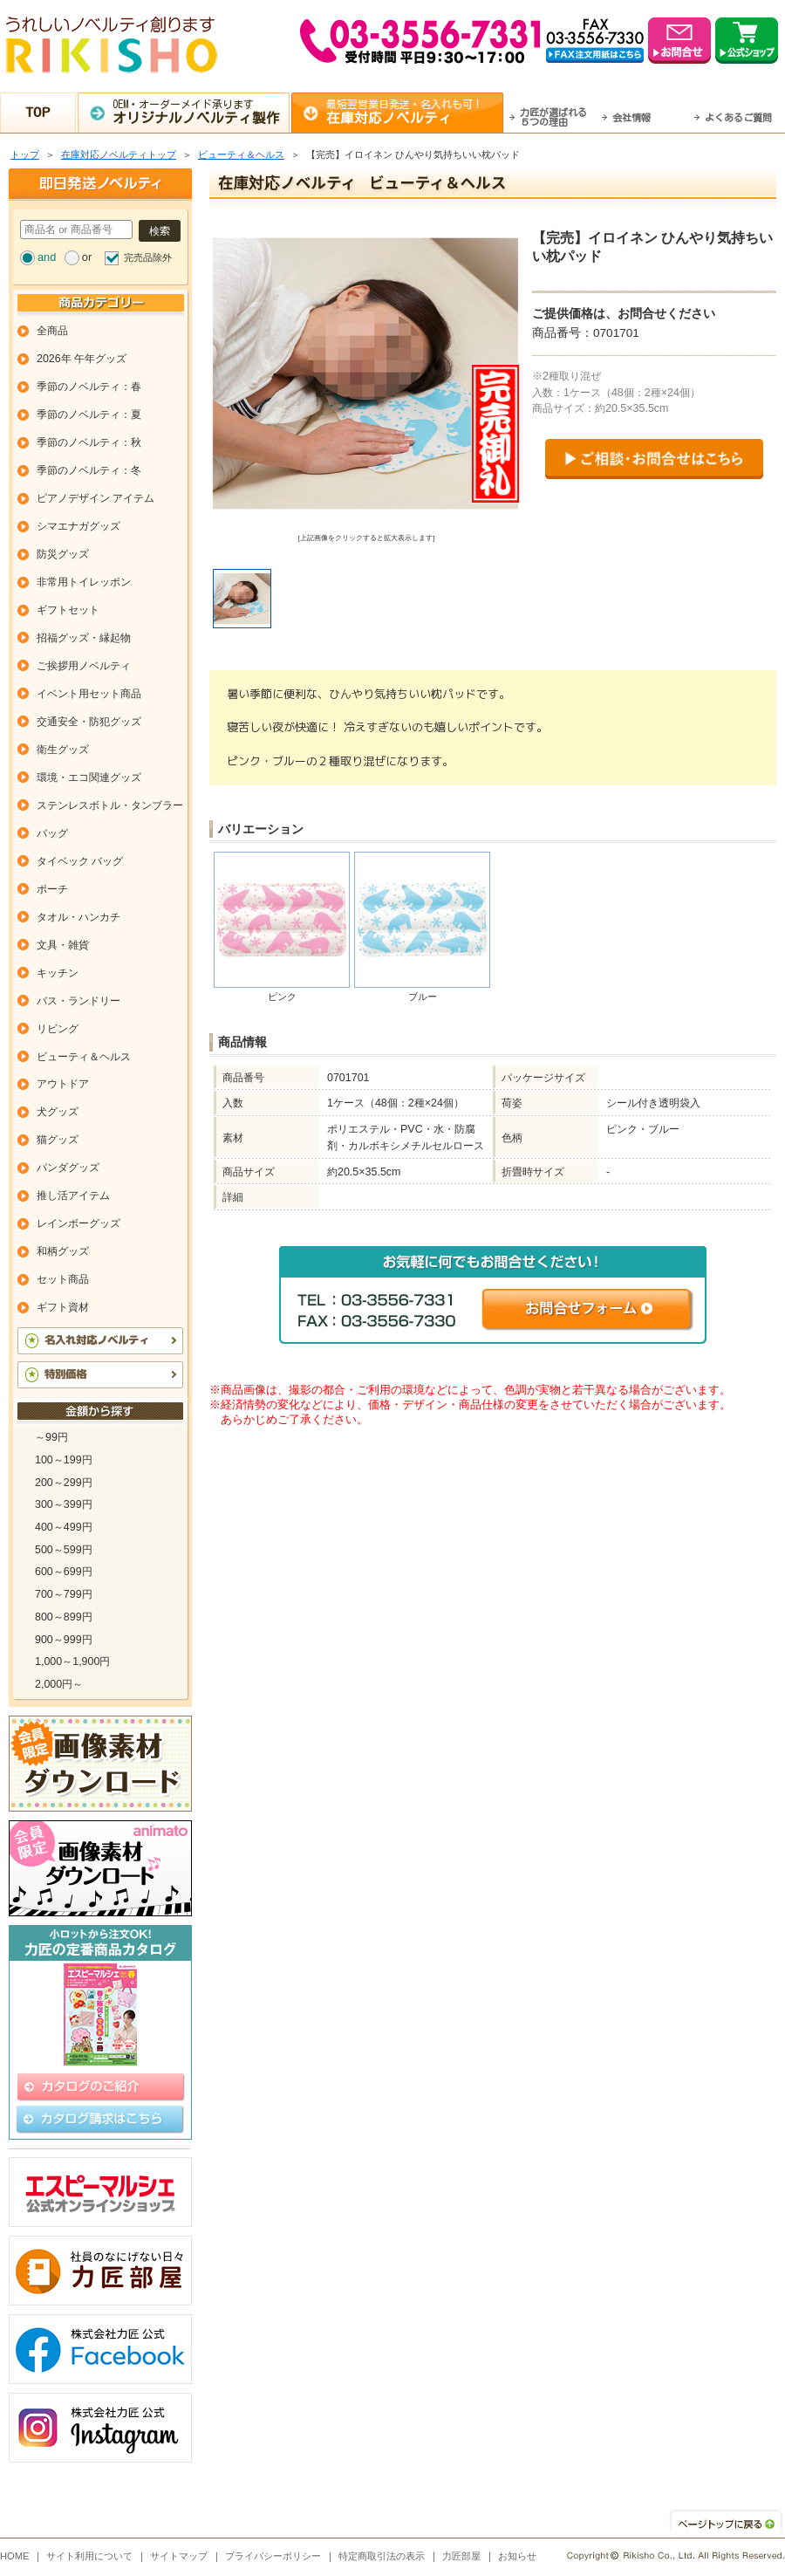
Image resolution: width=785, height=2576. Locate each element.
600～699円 (63, 1571)
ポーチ (52, 889)
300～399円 (63, 1504)
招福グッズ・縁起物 (84, 638)
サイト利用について (89, 2556)
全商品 (52, 331)
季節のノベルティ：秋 (89, 442)
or (87, 257)
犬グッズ (57, 1112)
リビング (57, 1029)
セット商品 (63, 1279)
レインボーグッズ (78, 1223)
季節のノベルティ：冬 (89, 470)
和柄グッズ (63, 1251)
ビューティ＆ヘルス (241, 154)
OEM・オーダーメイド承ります (201, 112)
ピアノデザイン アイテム (95, 498)
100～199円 (63, 1460)
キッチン (57, 973)
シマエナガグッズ (78, 526)
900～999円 (63, 1640)
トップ (24, 154)
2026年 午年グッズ (81, 359)
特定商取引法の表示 (381, 2556)
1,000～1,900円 (72, 1661)
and (47, 257)
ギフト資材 (63, 1307)
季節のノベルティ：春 (89, 386)
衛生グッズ (63, 749)
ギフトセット (68, 610)
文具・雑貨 (63, 945)
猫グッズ (57, 1140)
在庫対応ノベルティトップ (118, 154)
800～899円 (63, 1617)
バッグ (52, 833)
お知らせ (517, 2556)
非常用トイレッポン (84, 582)
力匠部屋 (461, 2556)
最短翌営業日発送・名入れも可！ (414, 112)
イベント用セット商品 (89, 694)
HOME (15, 2556)
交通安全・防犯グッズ (89, 722)
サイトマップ (179, 2556)
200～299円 (63, 1482)
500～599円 (63, 1550)
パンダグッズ (68, 1167)
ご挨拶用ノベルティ (84, 666)
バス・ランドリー (78, 1001)
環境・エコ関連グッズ (89, 777)
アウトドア (63, 1084)
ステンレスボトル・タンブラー (110, 805)
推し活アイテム (73, 1195)
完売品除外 (148, 257)
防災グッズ (63, 554)
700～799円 (63, 1594)
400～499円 (63, 1527)
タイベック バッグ (80, 861)
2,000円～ (59, 1684)
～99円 (51, 1437)
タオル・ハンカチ (78, 917)
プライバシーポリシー (273, 2556)
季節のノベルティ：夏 (89, 414)
